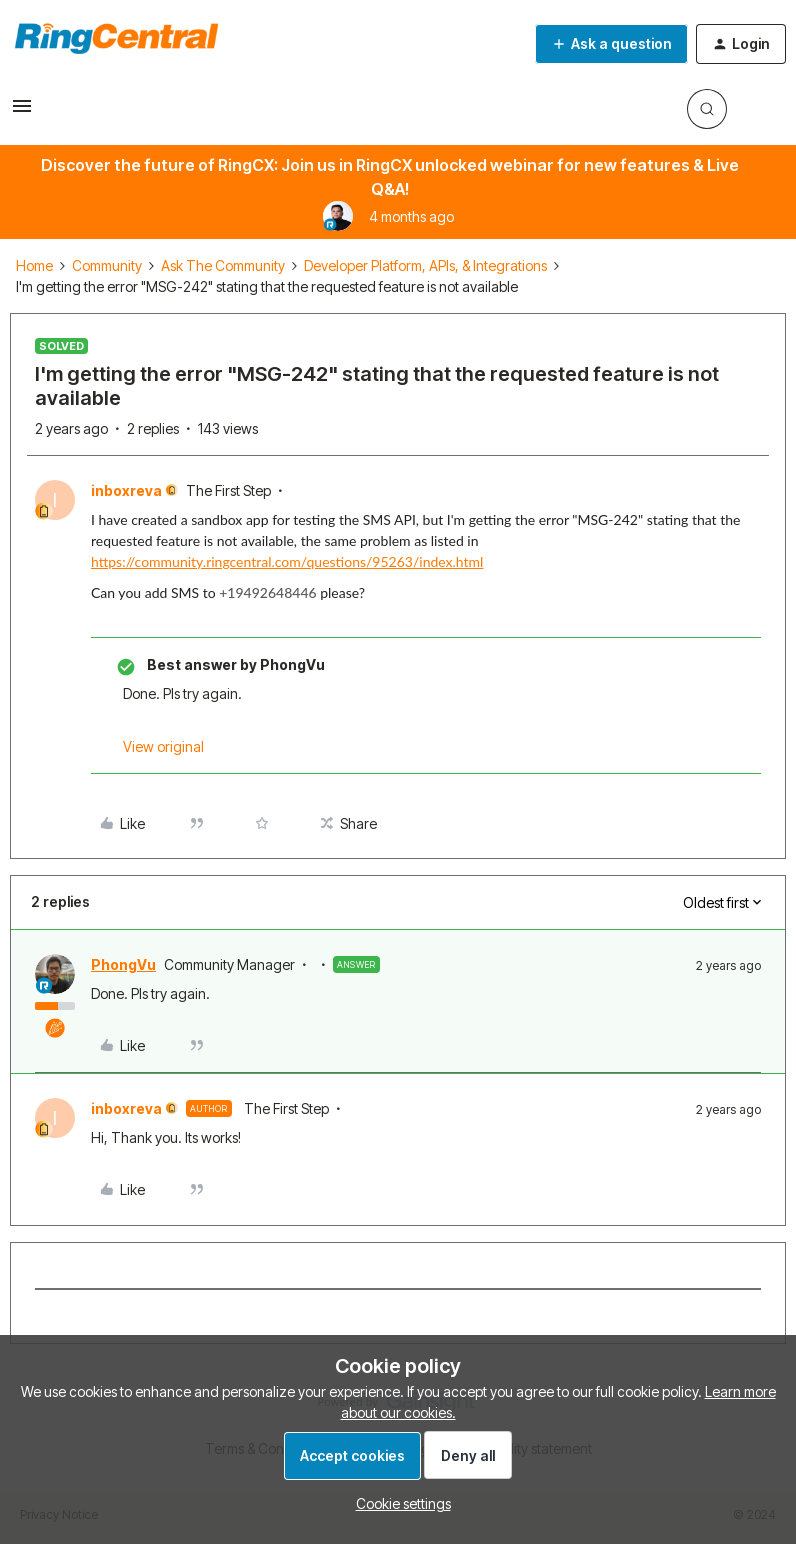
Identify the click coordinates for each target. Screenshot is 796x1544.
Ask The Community (223, 265)
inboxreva (126, 490)
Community (107, 265)
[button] (22, 112)
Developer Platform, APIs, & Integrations (425, 265)
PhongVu (123, 964)
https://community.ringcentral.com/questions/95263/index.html (287, 561)
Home (34, 265)
